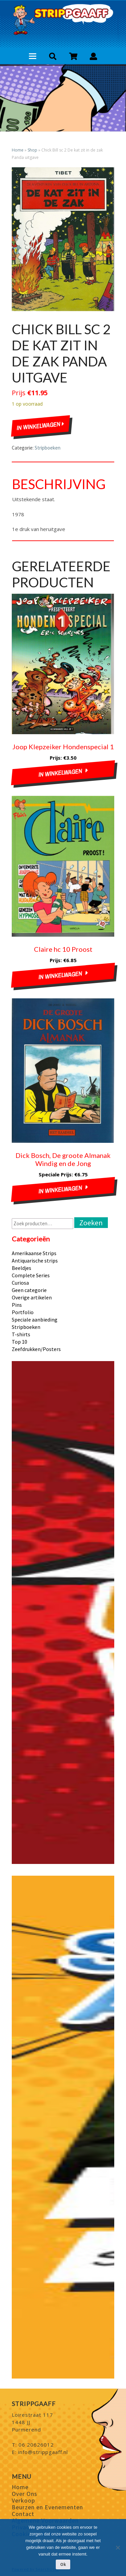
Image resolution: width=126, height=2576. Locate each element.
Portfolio (23, 1312)
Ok (63, 2564)
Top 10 (19, 1341)
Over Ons (24, 2494)
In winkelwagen (40, 426)
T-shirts (21, 1334)
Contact (23, 2514)
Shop (32, 150)
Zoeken (91, 1222)
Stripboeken (47, 448)
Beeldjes (21, 1268)
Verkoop (23, 2500)
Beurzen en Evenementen (47, 2507)
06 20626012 (36, 2444)
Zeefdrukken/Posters (36, 1349)
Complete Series (31, 1275)
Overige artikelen (32, 1297)
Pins (17, 1304)
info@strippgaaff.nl (43, 2452)
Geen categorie (29, 1290)
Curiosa (20, 1282)
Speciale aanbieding (34, 1319)
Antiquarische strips (35, 1260)
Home (18, 150)
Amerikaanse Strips (34, 1253)
